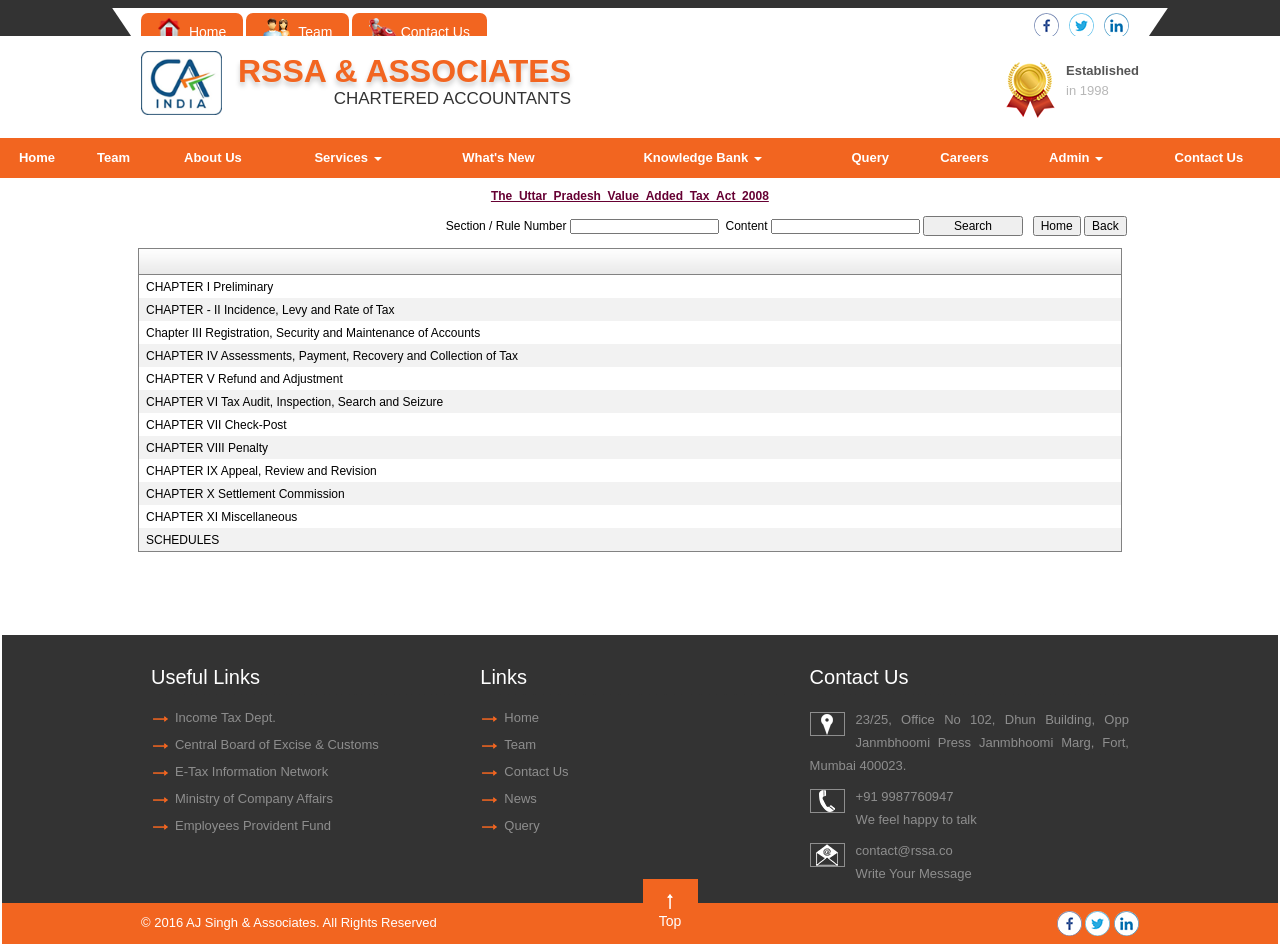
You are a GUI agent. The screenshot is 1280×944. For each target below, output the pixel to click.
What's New (498, 157)
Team (297, 32)
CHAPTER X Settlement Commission (245, 494)
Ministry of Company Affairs (254, 798)
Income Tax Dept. (225, 717)
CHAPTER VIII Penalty (207, 448)
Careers (964, 157)
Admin (1076, 157)
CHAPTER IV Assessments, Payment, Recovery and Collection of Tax (332, 356)
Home (192, 32)
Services (347, 157)
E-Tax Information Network (251, 771)
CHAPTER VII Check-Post (216, 425)
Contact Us (419, 32)
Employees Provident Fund (253, 825)
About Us (213, 157)
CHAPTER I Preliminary (209, 287)
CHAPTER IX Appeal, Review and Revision (261, 471)
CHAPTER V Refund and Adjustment (244, 379)
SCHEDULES (182, 540)
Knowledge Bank (702, 157)
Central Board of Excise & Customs (277, 744)
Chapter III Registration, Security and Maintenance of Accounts (313, 333)
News (520, 798)
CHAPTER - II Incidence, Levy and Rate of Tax (270, 310)
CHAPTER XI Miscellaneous (221, 517)
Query (870, 157)
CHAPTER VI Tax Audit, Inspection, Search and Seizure (294, 402)
